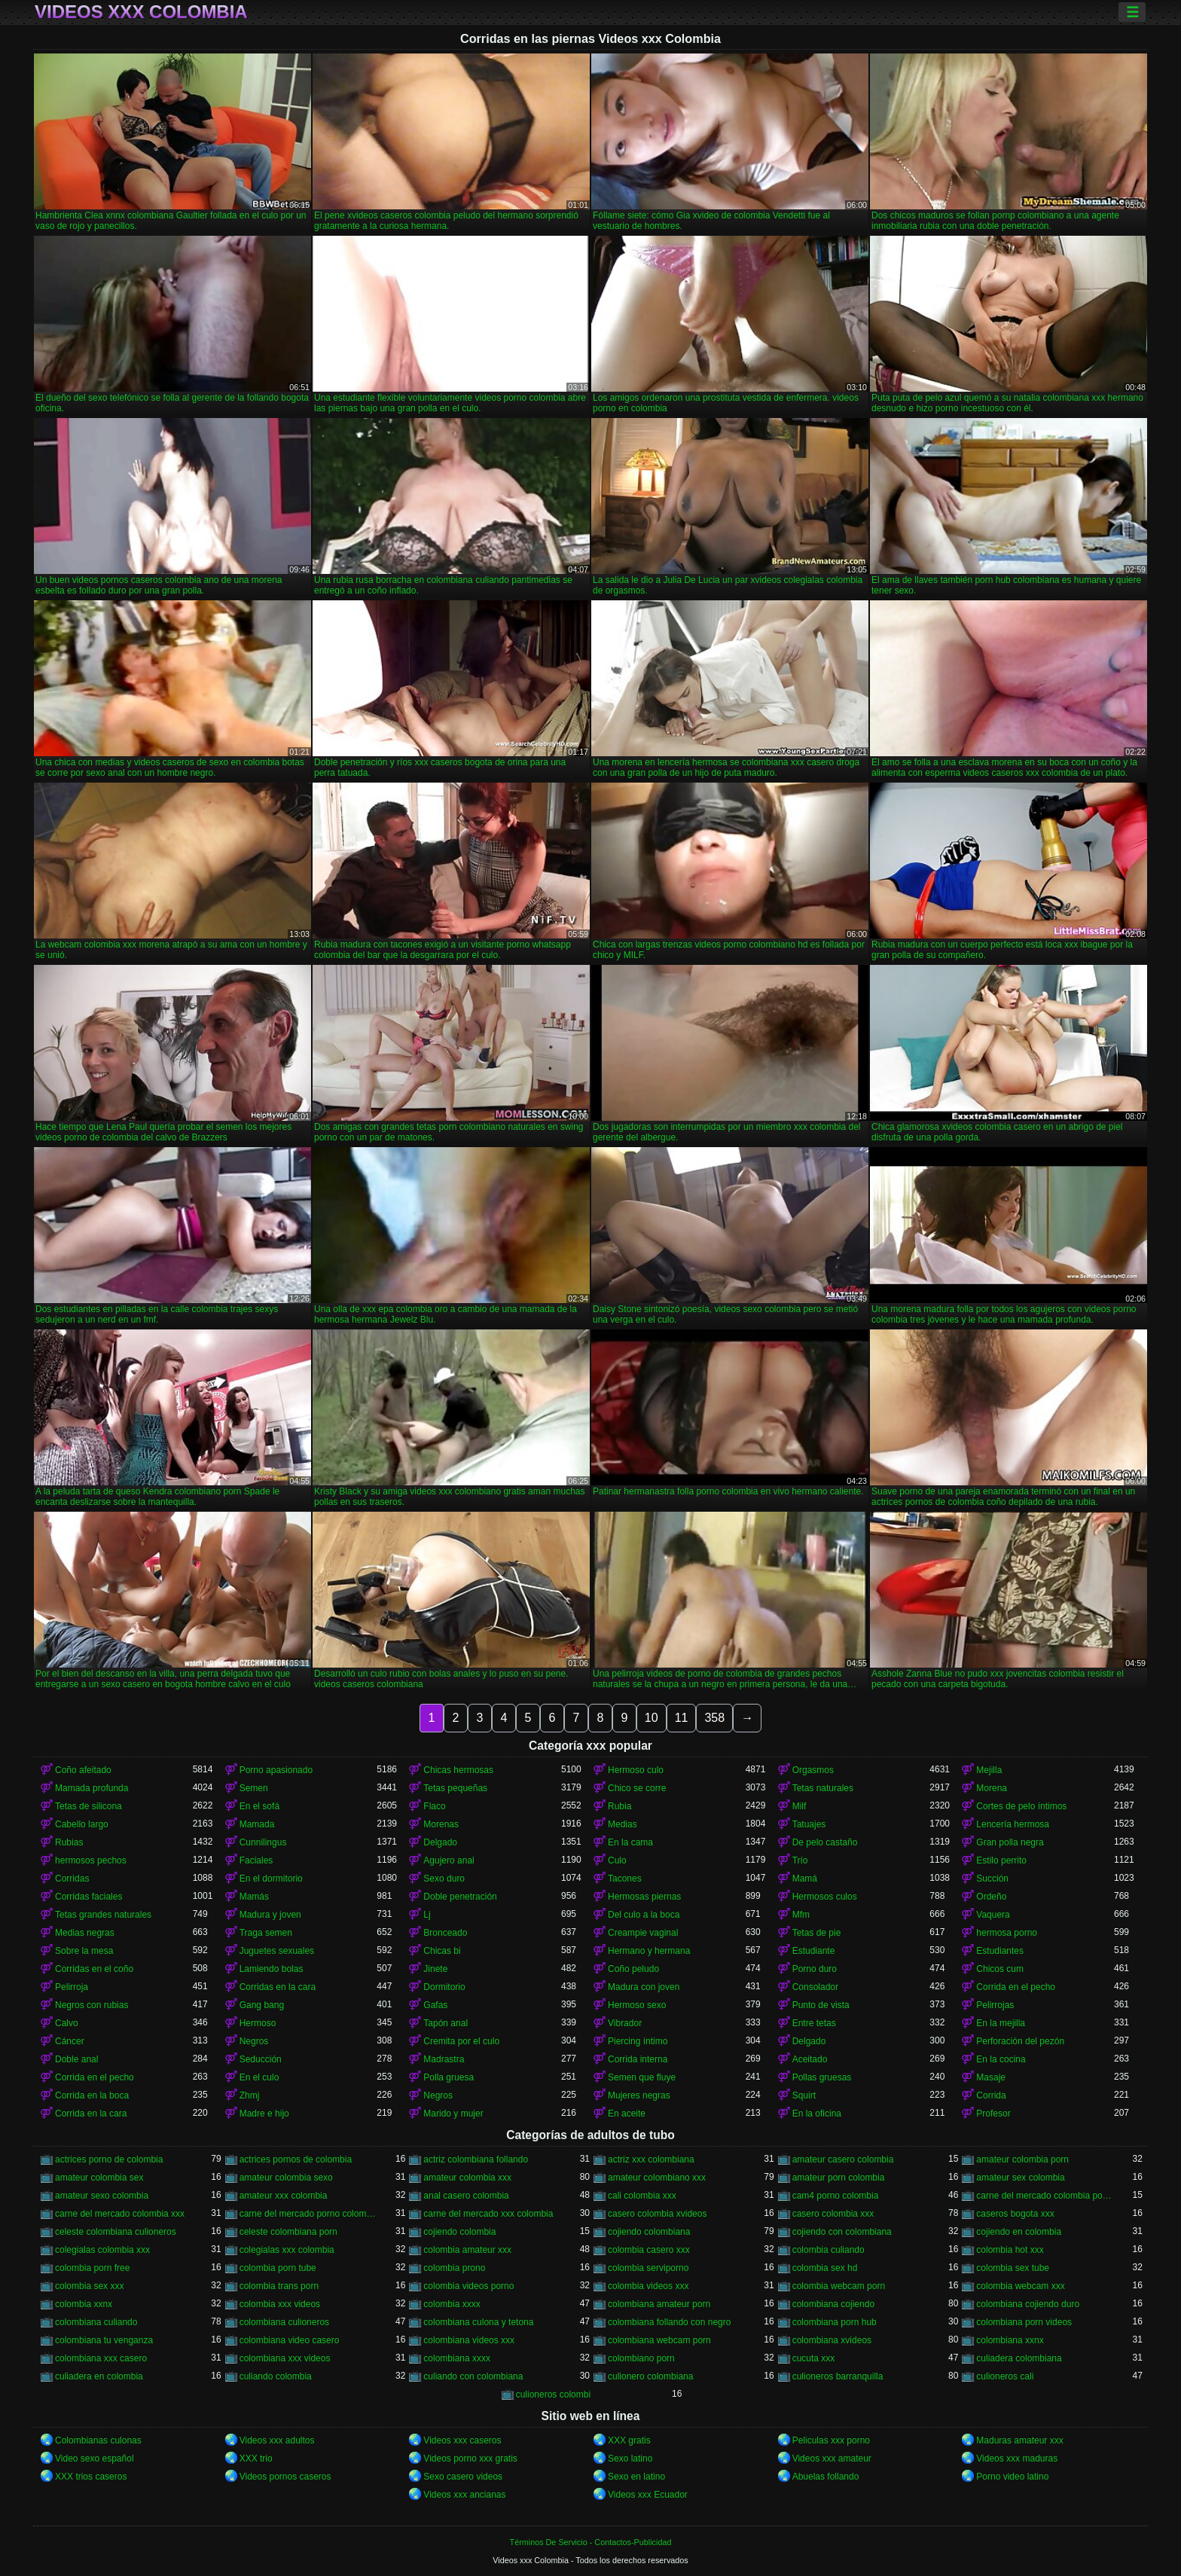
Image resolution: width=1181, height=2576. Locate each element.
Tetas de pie (816, 1932)
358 (714, 1717)
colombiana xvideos (831, 2340)
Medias (622, 1824)
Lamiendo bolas (272, 1969)
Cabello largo (81, 1824)
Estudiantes (1000, 1951)
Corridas (72, 1878)
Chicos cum (1000, 1969)
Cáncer (69, 2041)
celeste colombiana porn (288, 2232)
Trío (800, 1860)
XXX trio (256, 2458)
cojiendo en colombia (1018, 2232)
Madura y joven (270, 1914)
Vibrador (625, 2023)
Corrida (991, 2095)
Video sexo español (94, 2458)
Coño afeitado (83, 1770)
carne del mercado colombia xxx (120, 2213)
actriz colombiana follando (475, 2159)
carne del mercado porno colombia (308, 2213)
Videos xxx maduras (1016, 2458)
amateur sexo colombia (101, 2195)
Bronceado (445, 1932)
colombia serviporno (648, 2268)
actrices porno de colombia (109, 2159)
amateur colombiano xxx (657, 2177)
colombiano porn (641, 2358)
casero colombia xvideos (657, 2213)
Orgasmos (813, 1770)
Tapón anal (445, 2023)
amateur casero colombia (843, 2159)
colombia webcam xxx (1020, 2286)
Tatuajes (809, 1824)
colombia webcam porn (838, 2286)
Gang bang (262, 2005)
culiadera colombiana (1018, 2358)
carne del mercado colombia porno (1045, 2195)
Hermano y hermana (649, 1951)
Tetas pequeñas (455, 1788)
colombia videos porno (468, 2286)
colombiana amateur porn (659, 2304)
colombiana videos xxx (468, 2340)
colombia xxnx (83, 2304)
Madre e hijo (264, 2113)
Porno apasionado (276, 1770)
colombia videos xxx (648, 2286)
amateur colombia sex (99, 2177)
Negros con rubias (91, 2005)
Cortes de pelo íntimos (1021, 1806)
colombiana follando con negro (669, 2322)
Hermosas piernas (644, 1896)
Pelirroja (71, 1987)
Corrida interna (637, 2059)
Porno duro (814, 1969)
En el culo (259, 2077)
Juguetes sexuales (277, 1951)
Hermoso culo (636, 1770)
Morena (991, 1788)
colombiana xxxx (456, 2358)
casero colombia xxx (833, 2213)
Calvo (66, 2023)
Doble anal (76, 2059)
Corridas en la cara (278, 1987)
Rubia (619, 1806)
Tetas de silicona (88, 1806)
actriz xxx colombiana (651, 2159)
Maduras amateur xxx (1019, 2440)
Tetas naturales (822, 1788)
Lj (426, 1914)
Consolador (815, 1987)
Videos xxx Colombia (141, 12)
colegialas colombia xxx (102, 2250)
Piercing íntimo (637, 2041)
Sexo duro (444, 1878)
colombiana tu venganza (104, 2340)
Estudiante (813, 1951)
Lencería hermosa (1012, 1824)
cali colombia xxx (642, 2195)
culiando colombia (276, 2376)
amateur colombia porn (1022, 2159)
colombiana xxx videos (285, 2358)
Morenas (441, 1824)
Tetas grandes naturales (103, 1914)
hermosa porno (1006, 1932)
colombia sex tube (1012, 2268)
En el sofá (259, 1806)
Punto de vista (821, 2005)
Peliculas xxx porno (831, 2440)
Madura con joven (643, 1987)
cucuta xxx (813, 2358)
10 (651, 1717)
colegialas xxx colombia (287, 2250)
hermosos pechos (91, 1860)
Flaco (434, 1806)
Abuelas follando (825, 2476)
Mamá (804, 1878)
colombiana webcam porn (659, 2340)
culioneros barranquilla (837, 2376)
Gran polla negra (1009, 1842)
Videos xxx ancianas (464, 2494)
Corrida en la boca (92, 2095)
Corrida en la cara (91, 2113)
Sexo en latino (636, 2476)
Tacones (625, 1878)
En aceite (626, 2113)
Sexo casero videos (462, 2476)
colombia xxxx (451, 2304)
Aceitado (810, 2059)
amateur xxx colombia (284, 2195)
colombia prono (454, 2268)
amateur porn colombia (838, 2177)
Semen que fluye (642, 2077)
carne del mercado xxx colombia (488, 2213)
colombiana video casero (290, 2340)
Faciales (256, 1860)
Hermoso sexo (637, 2005)
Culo (617, 1860)
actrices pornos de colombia (296, 2159)
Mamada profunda (91, 1788)
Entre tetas (814, 2023)
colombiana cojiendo (833, 2304)
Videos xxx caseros (462, 2440)
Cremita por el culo (461, 2041)
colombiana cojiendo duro (1027, 2304)
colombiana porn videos (1024, 2322)
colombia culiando (828, 2250)
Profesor (993, 2113)
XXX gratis (629, 2440)
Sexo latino (630, 2458)
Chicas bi (441, 1951)
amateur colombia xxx (467, 2177)
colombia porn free (92, 2268)
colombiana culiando (96, 2322)
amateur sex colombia (1020, 2177)
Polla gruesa (448, 2077)
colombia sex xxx (89, 2286)
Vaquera (992, 1914)
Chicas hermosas (458, 1770)
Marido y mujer (453, 2113)
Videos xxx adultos (277, 2440)
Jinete (435, 1969)
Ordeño (991, 1896)
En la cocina (1000, 2059)
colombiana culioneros (284, 2322)
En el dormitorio (271, 1878)
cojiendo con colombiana (842, 2232)
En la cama (630, 1842)
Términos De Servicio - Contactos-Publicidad (591, 2542)
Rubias (69, 1842)
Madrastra (443, 2059)
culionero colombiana (650, 2376)
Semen (254, 1788)
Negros (254, 2041)
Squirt (804, 2095)
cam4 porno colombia (835, 2195)
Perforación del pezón (1020, 2041)
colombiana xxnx (1009, 2340)
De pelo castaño (825, 1842)
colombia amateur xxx (467, 2250)
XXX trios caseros (91, 2476)
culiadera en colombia (99, 2376)
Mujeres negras (639, 2095)
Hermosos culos (824, 1896)
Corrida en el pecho (1015, 1987)
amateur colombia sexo (286, 2177)
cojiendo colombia (459, 2232)
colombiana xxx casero (101, 2358)
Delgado (440, 1842)
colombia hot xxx (1009, 2250)
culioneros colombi (553, 2394)
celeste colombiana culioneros (115, 2232)
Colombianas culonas (98, 2440)
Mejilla (989, 1770)
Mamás (254, 1896)
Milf (799, 1806)
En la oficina (816, 2113)
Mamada (257, 1824)
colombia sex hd (825, 2268)
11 (681, 1717)
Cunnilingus (263, 1842)
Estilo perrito (1001, 1860)
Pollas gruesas (822, 2077)
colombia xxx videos (280, 2304)
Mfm (801, 1914)
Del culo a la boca (643, 1914)
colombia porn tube (278, 2268)
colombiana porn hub (834, 2322)
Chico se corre (637, 1788)
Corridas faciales (88, 1896)
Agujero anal (448, 1860)
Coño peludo (633, 1969)
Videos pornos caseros (285, 2476)
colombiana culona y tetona (478, 2322)
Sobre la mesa (84, 1951)
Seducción (261, 2059)
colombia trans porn (279, 2286)
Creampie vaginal (643, 1932)
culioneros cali (1004, 2376)
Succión (992, 1878)
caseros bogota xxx (1015, 2213)
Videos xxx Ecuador (648, 2494)
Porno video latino (1012, 2476)
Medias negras (84, 1932)
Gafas (435, 2005)
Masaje (991, 2077)
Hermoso (258, 2023)
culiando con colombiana (473, 2376)
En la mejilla (1000, 2023)
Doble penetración (459, 1896)
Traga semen (266, 1932)
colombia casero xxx (649, 2250)
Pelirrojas (995, 2005)
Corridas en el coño (94, 1969)
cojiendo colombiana (649, 2232)
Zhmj (250, 2095)
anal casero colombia (465, 2195)
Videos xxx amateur (831, 2458)
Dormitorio (444, 1987)
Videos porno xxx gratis (470, 2458)
